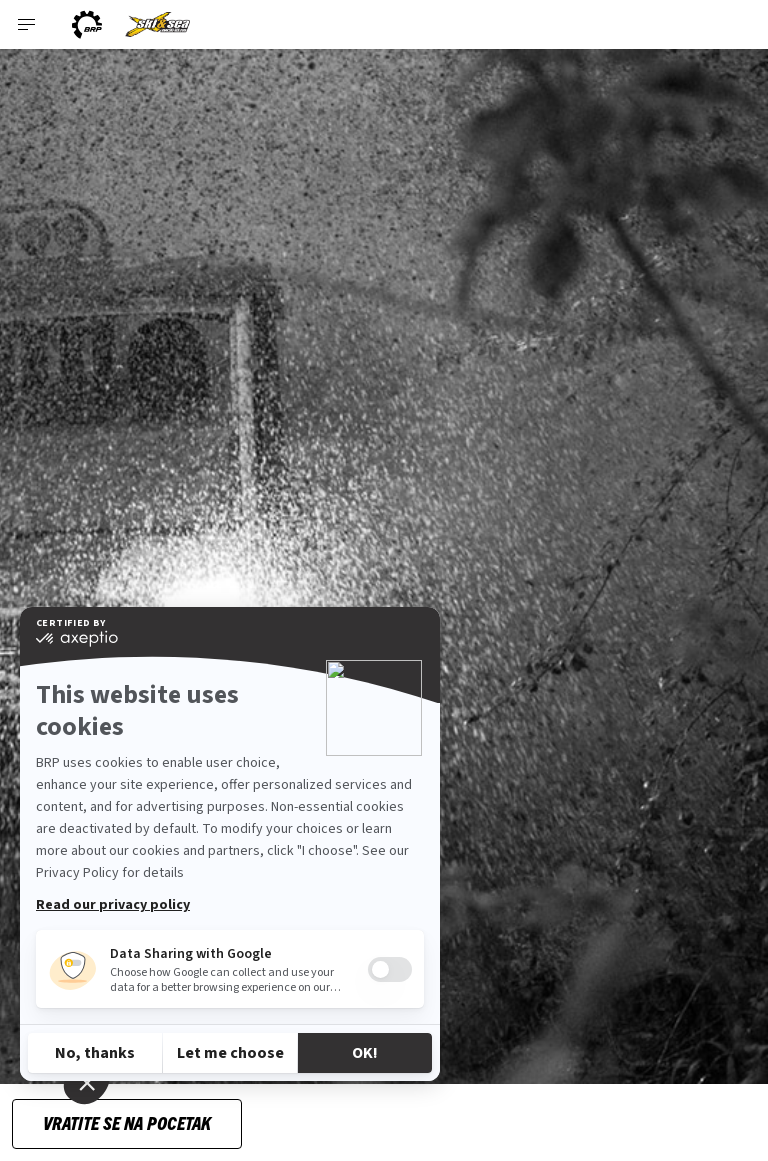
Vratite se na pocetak (127, 1122)
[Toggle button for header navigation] (27, 24)
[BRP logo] (87, 24)
